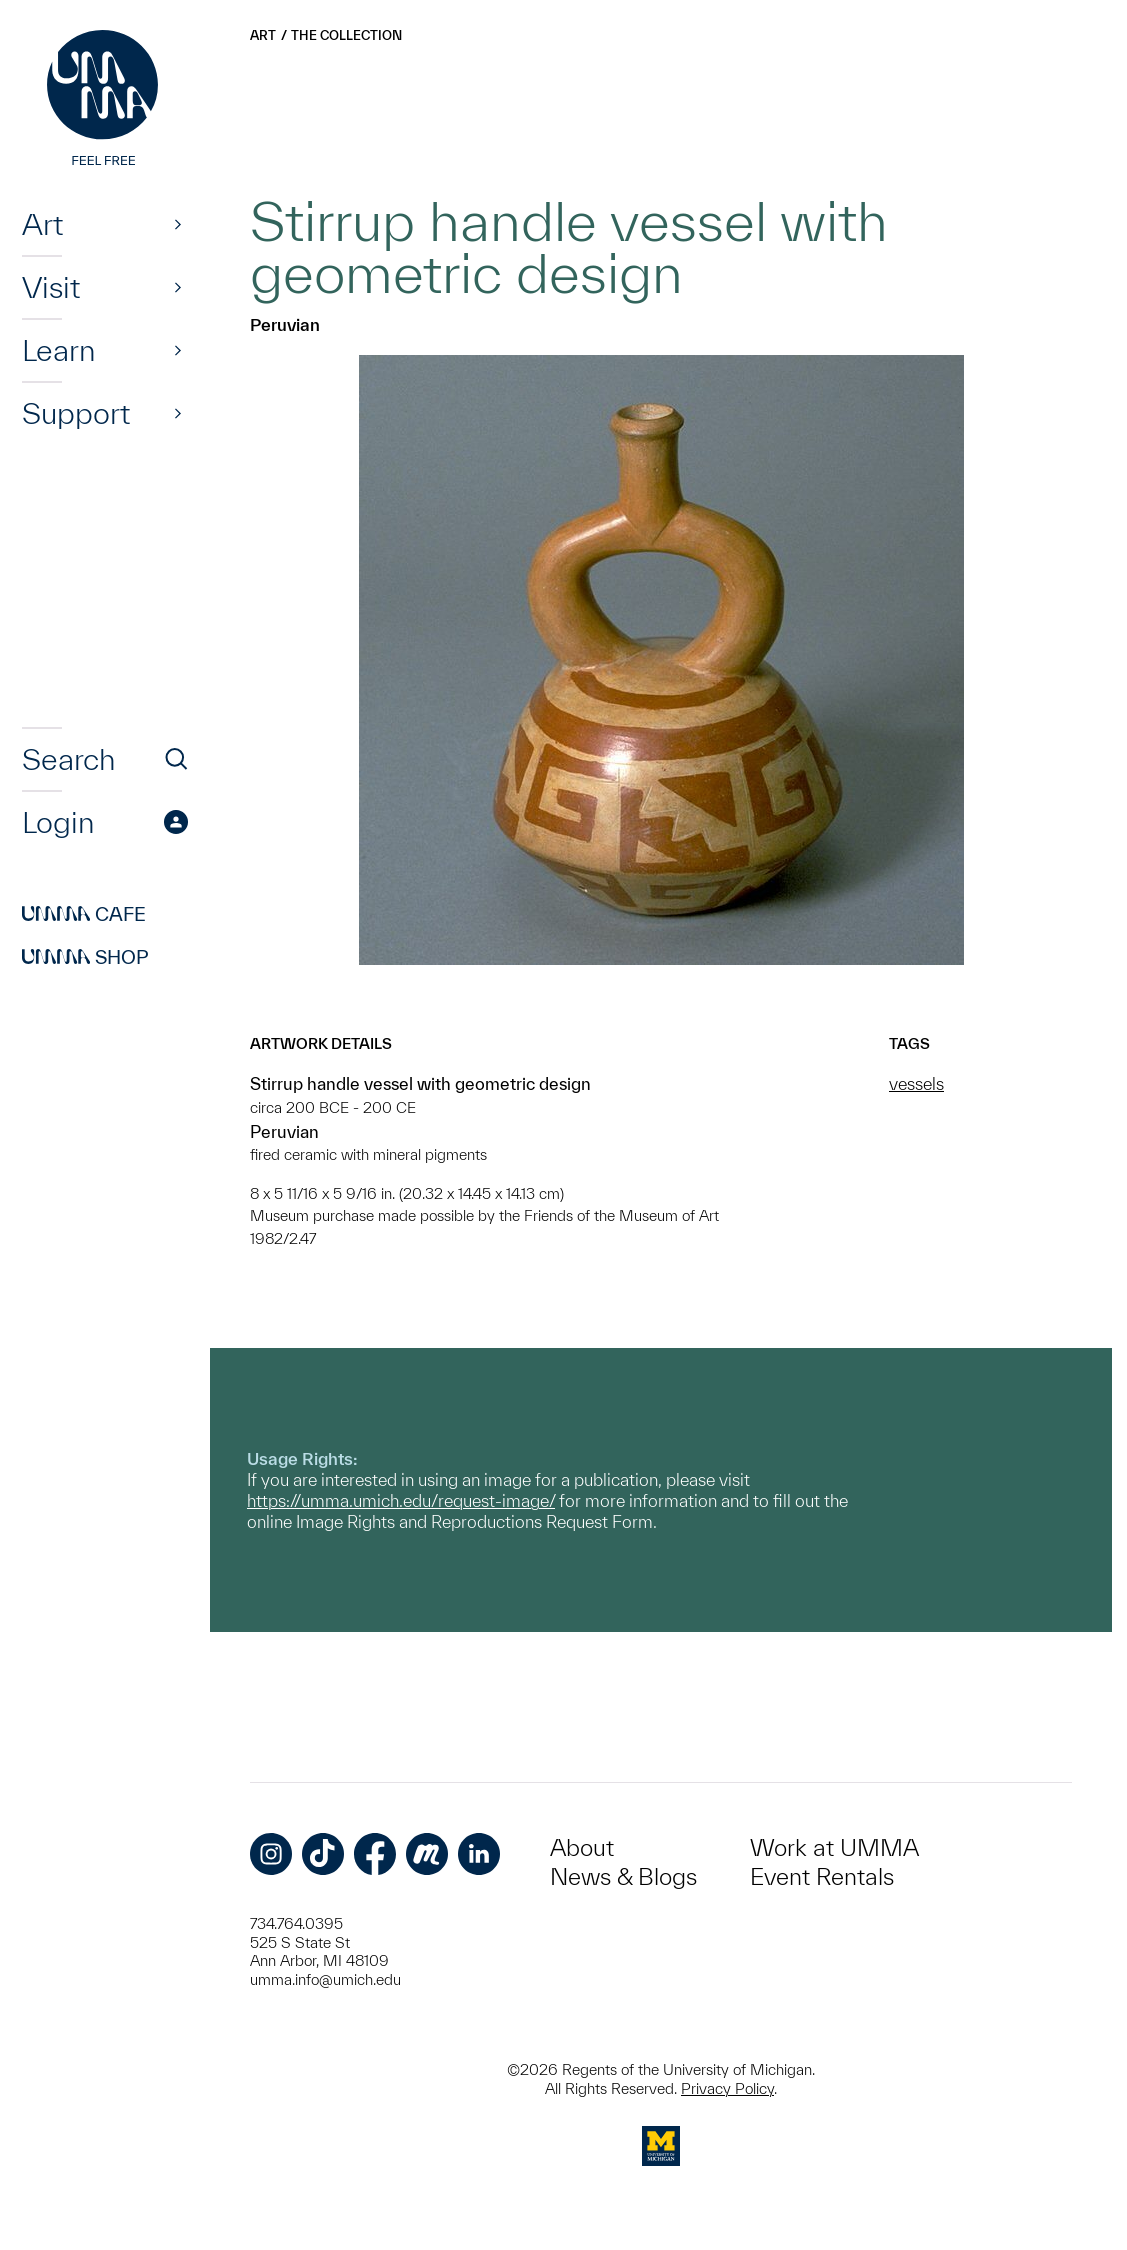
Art (42, 224)
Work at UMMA (834, 1847)
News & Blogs (623, 1876)
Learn (58, 350)
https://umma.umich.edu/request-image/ (401, 1500)
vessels (916, 1083)
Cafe (84, 914)
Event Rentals (822, 1876)
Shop (85, 957)
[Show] (178, 224)
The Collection (346, 35)
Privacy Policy (727, 2088)
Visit (51, 287)
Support (76, 413)
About (582, 1847)
